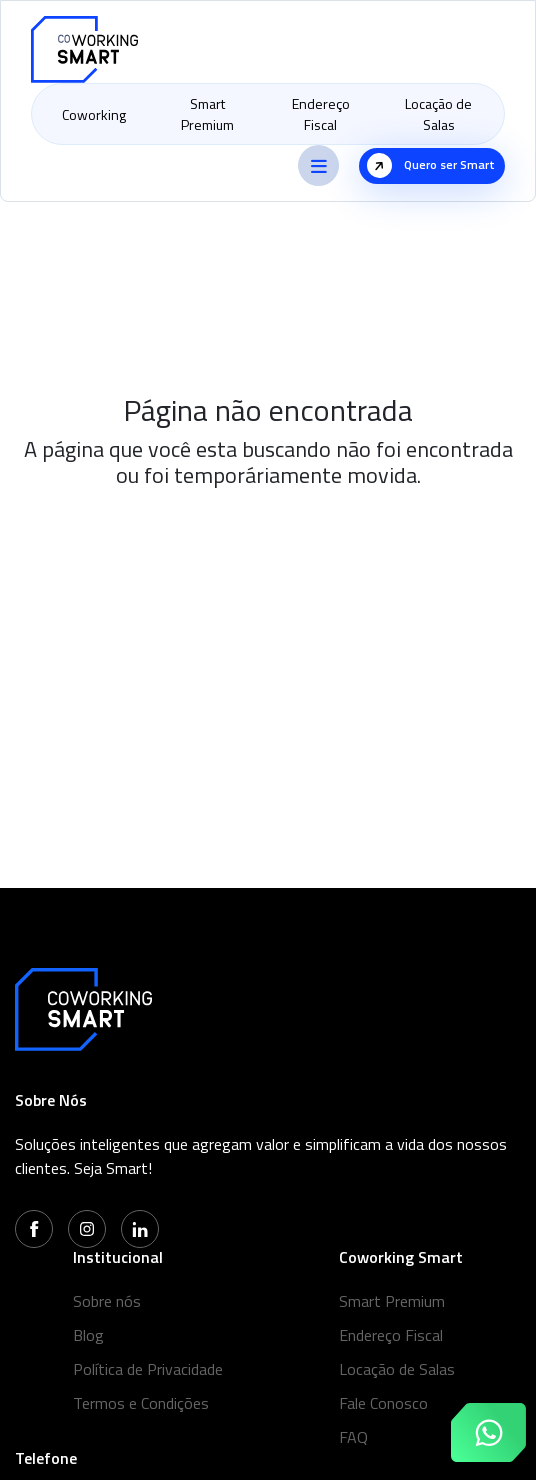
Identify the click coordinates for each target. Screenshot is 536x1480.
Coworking (94, 114)
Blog (88, 1335)
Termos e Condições (141, 1403)
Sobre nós (107, 1301)
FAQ (353, 1437)
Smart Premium (207, 114)
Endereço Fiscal (321, 114)
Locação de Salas (438, 114)
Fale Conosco (383, 1403)
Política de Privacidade (148, 1369)
